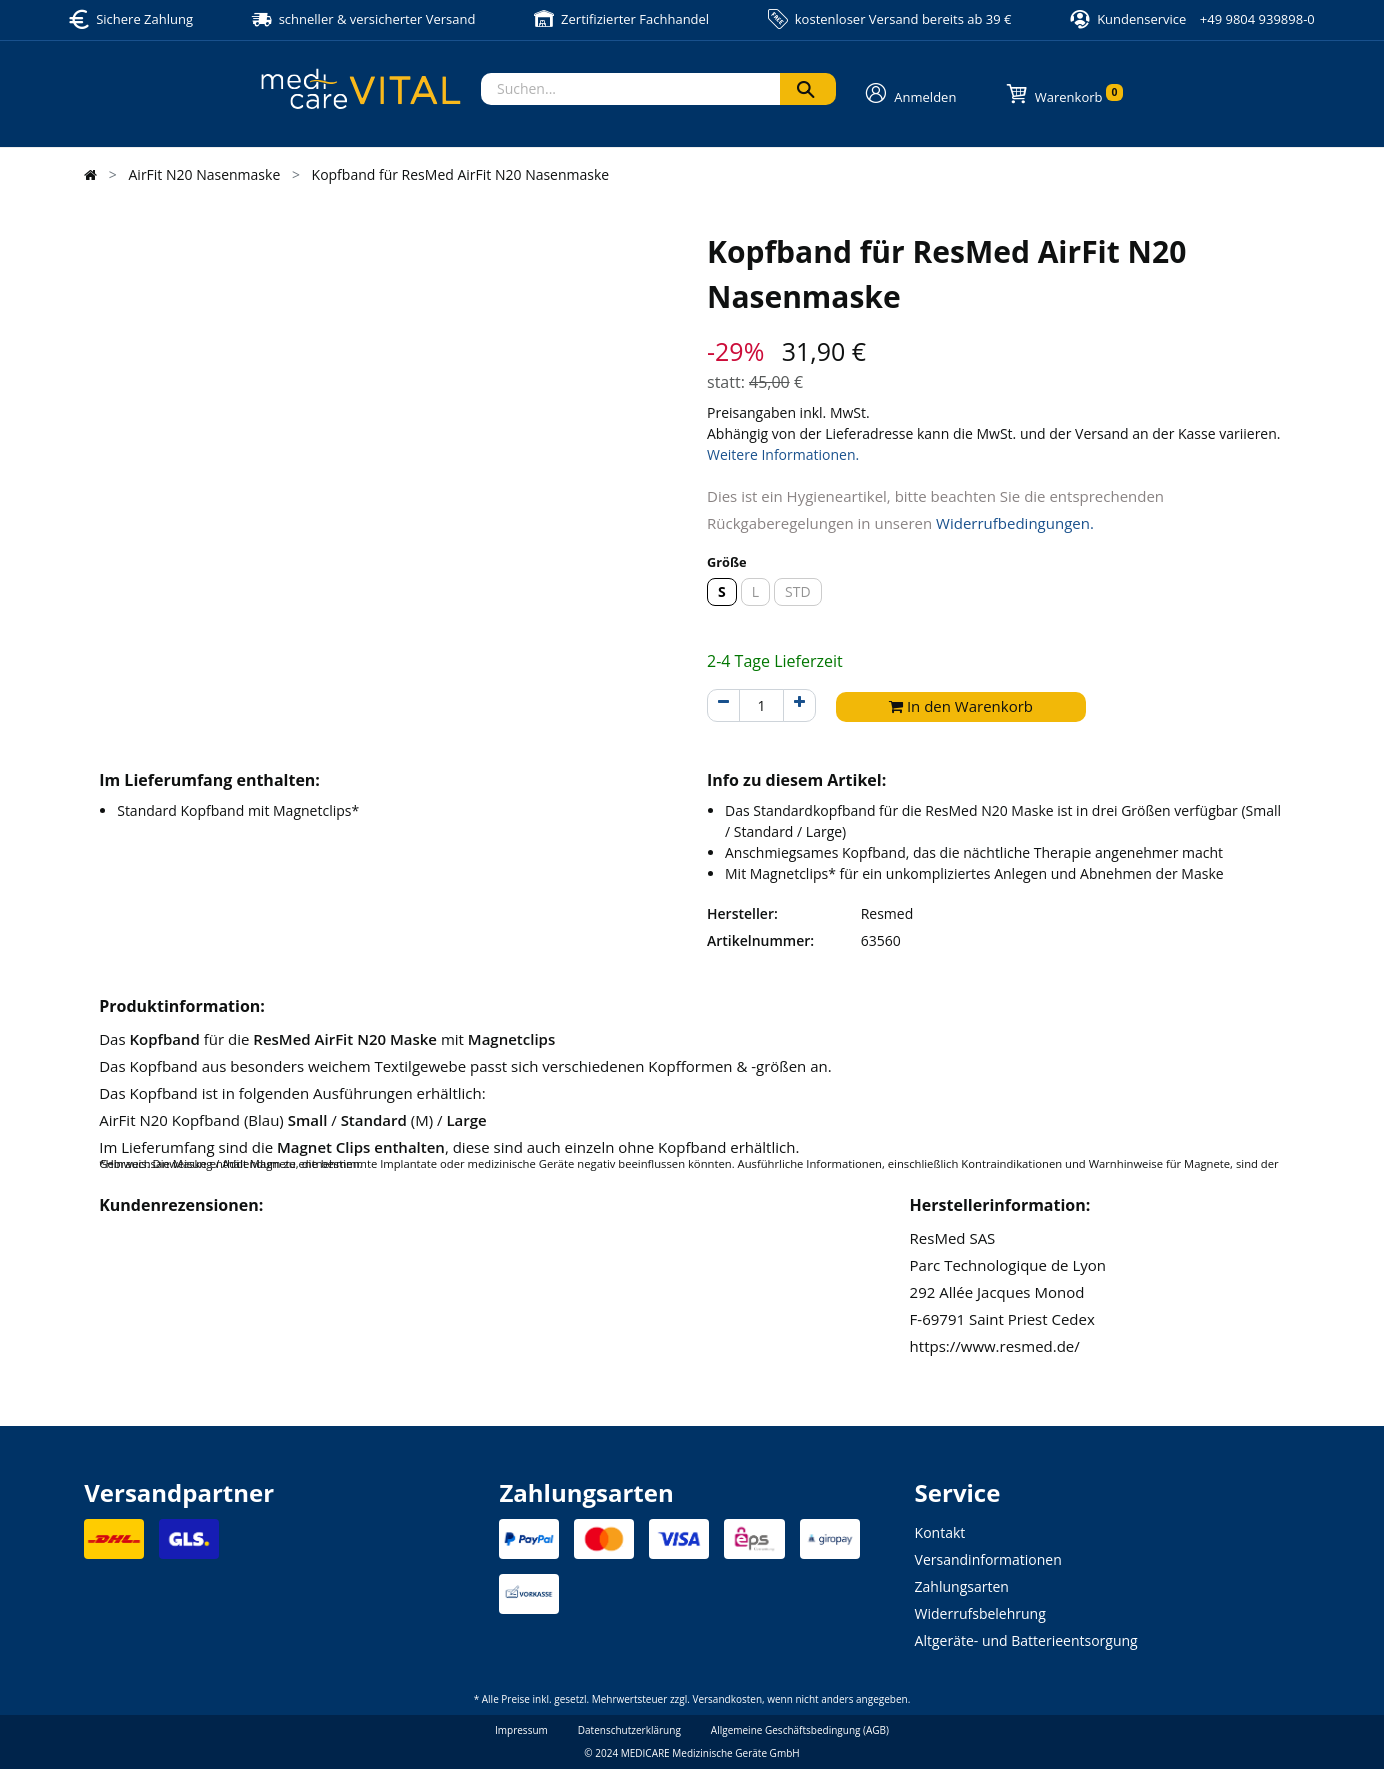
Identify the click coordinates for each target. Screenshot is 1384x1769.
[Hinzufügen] (799, 705)
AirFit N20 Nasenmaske (205, 174)
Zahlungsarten (962, 1586)
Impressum (521, 1730)
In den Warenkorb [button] (961, 706)
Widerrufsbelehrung (980, 1613)
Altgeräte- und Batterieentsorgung (1026, 1640)
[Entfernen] (723, 705)
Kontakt (940, 1532)
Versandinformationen (988, 1559)
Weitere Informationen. (783, 454)
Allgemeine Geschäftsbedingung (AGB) (800, 1730)
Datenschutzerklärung (629, 1730)
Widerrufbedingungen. (1015, 523)
